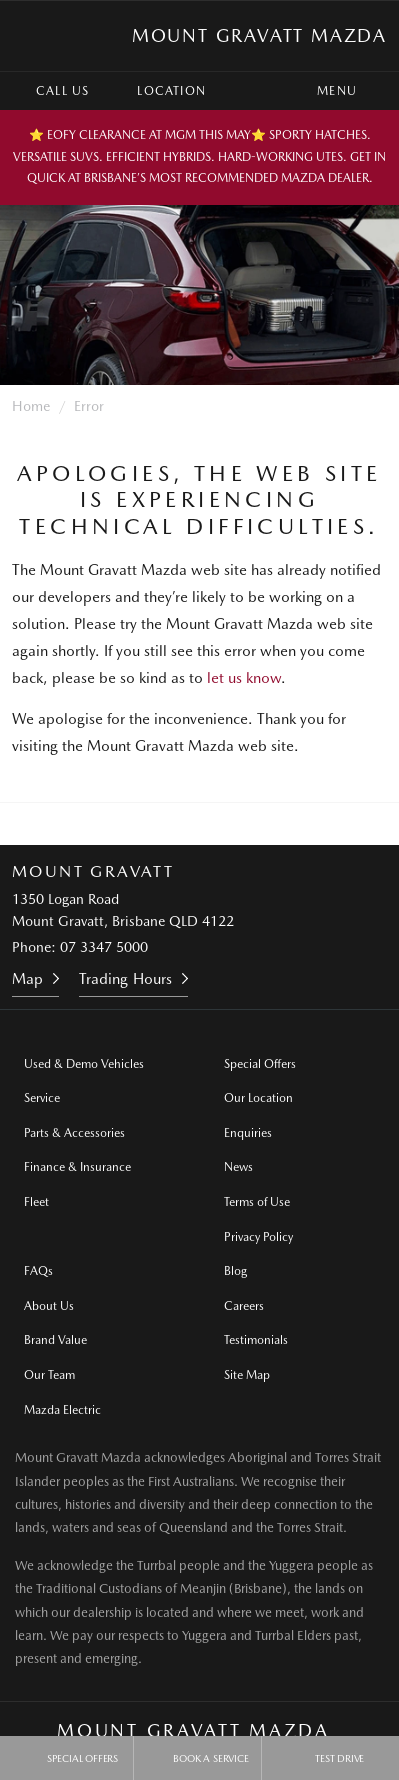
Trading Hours (125, 979)
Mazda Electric (62, 1410)
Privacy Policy (258, 1237)
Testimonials (256, 1340)
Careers (244, 1306)
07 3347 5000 (104, 947)
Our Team (49, 1375)
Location (157, 91)
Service (42, 1098)
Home (31, 406)
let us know (244, 678)
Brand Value (55, 1340)
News (238, 1167)
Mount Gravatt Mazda (259, 35)
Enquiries (248, 1133)
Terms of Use (257, 1202)
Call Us (48, 91)
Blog (235, 1271)
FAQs (38, 1271)
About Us (49, 1306)
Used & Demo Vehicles (84, 1064)
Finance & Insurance (77, 1167)
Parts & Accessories (74, 1133)
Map (27, 979)
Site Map (247, 1375)
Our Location (258, 1098)
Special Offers (260, 1064)
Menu (354, 91)
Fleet (36, 1202)
